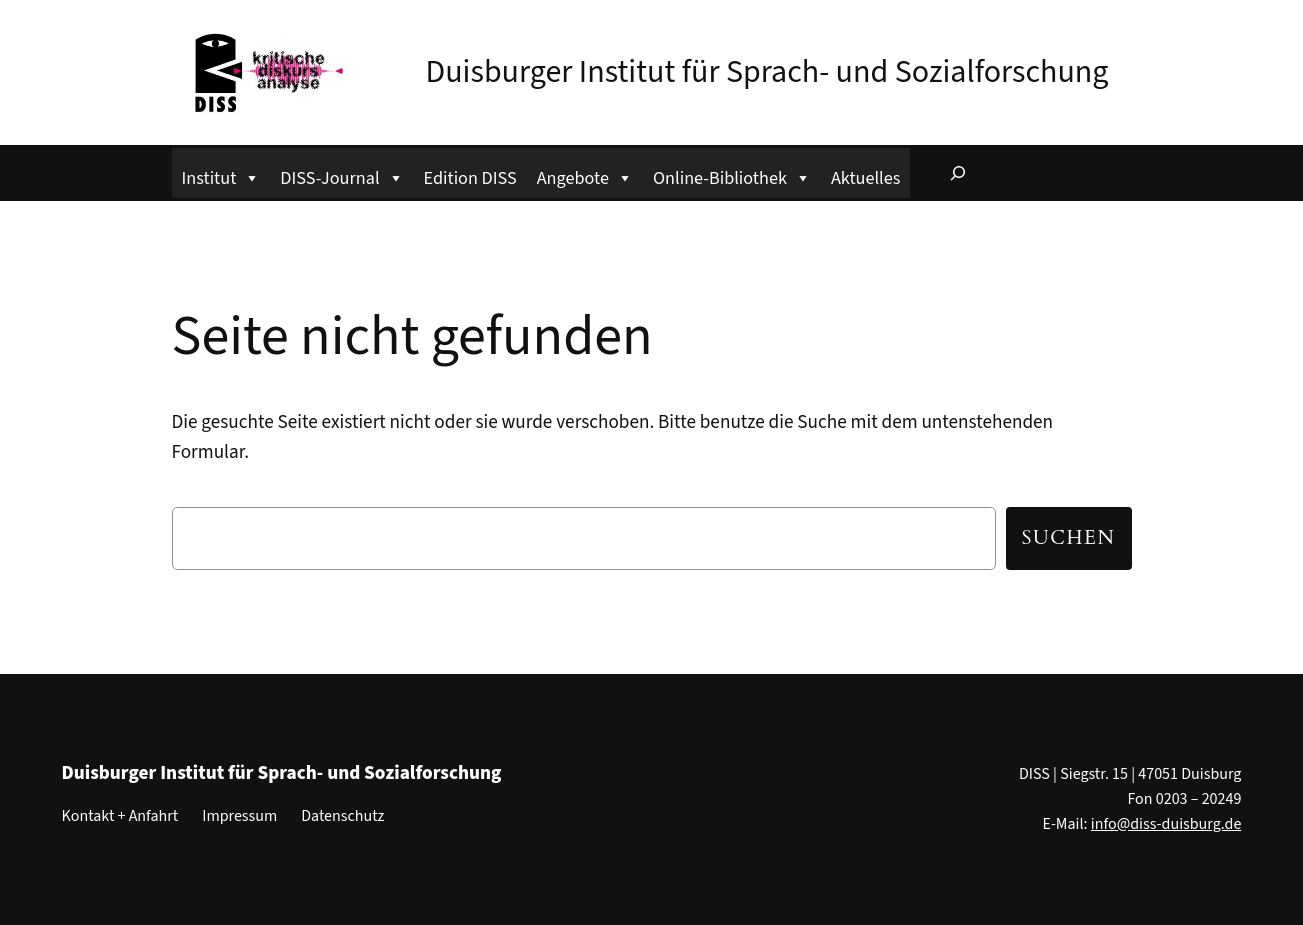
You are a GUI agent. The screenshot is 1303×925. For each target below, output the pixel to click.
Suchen (1069, 538)
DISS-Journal (341, 175)
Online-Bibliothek (732, 175)
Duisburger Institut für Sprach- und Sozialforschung (767, 72)
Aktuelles (865, 178)
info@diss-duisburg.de (1166, 824)
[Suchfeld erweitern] (958, 173)
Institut (221, 175)
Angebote (585, 175)
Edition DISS (470, 178)
